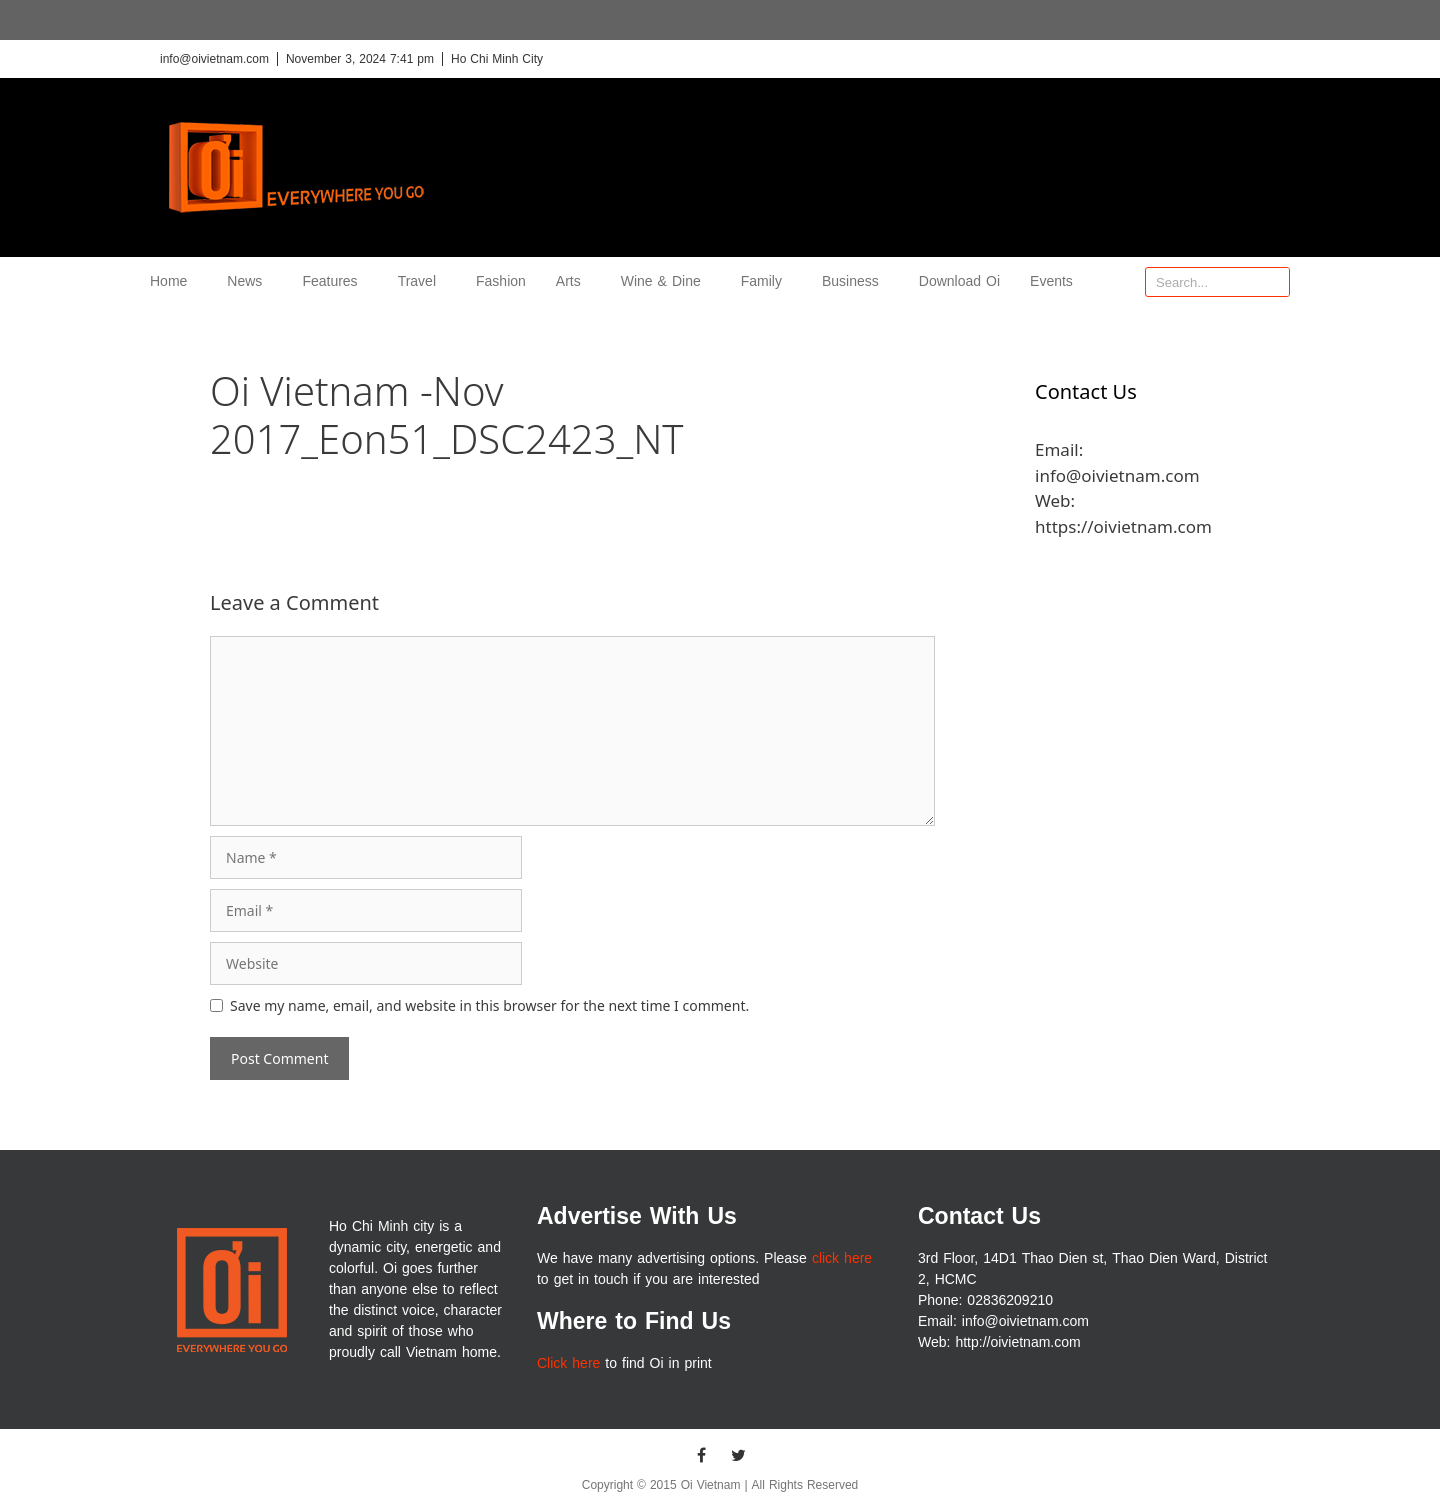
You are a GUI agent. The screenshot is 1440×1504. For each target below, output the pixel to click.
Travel (422, 281)
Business (855, 281)
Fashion (501, 281)
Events (1051, 281)
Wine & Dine (666, 281)
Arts (573, 281)
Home (173, 281)
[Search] (1274, 282)
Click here (568, 1363)
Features (334, 281)
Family (766, 281)
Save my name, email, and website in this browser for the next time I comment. (489, 1005)
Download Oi (959, 281)
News (249, 281)
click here (842, 1258)
